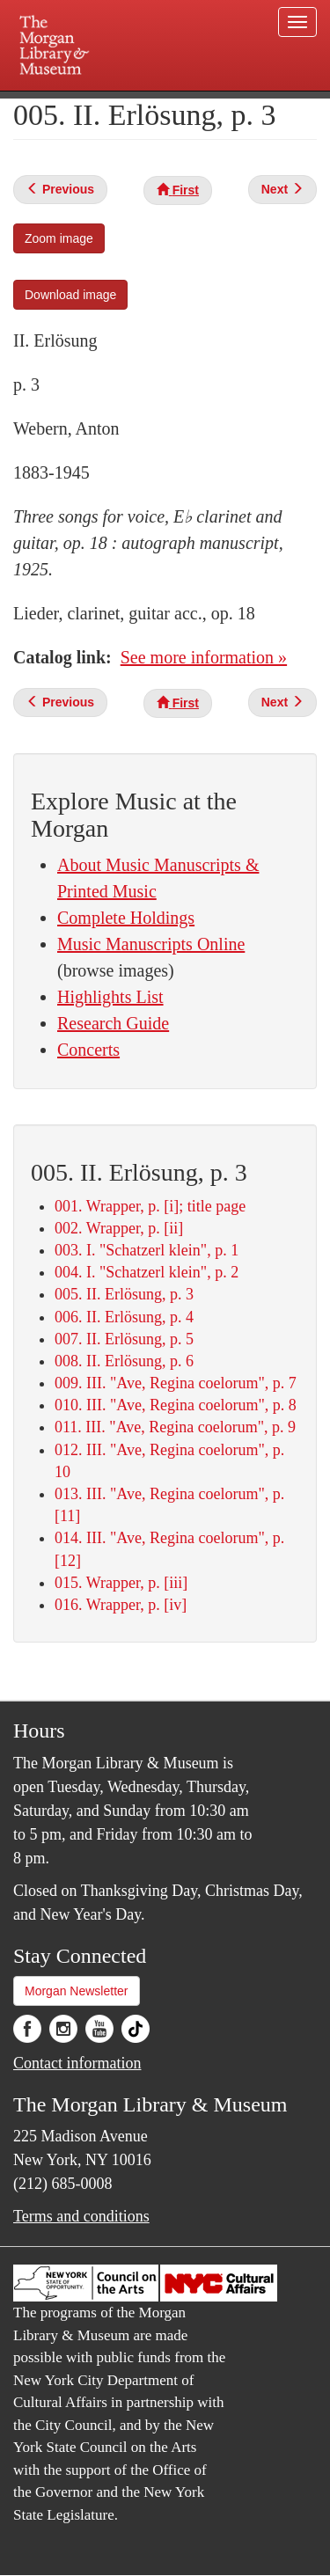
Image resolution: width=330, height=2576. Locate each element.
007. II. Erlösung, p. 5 (124, 1339)
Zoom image (59, 238)
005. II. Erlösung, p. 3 (124, 1294)
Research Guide (113, 1023)
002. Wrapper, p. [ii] (119, 1228)
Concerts (88, 1049)
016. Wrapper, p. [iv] (121, 1605)
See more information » (204, 657)
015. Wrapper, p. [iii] (121, 1583)
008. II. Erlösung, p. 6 (124, 1361)
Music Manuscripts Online (151, 944)
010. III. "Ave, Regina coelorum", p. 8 (176, 1405)
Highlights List (110, 996)
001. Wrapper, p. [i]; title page (150, 1206)
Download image (70, 295)
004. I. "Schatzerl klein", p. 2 (146, 1272)
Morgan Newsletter (76, 1991)
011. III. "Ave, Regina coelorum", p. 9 (175, 1427)
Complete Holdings (125, 917)
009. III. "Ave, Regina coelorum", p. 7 (176, 1383)
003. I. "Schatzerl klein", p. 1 (146, 1250)
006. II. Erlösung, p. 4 (124, 1317)
